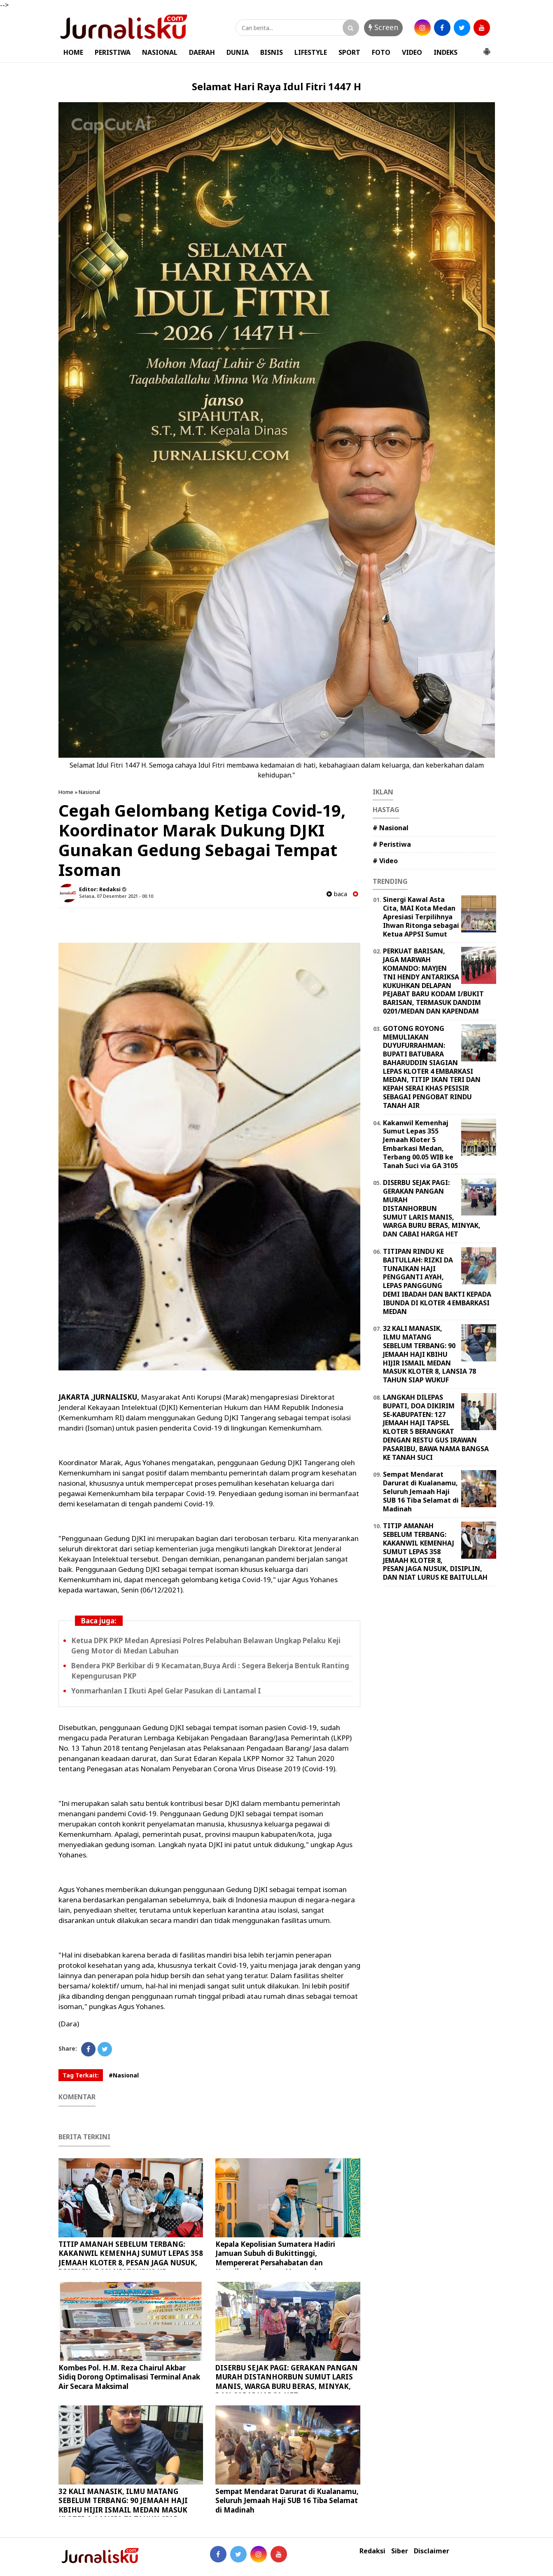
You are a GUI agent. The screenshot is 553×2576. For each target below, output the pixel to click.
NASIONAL (159, 52)
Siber (399, 2551)
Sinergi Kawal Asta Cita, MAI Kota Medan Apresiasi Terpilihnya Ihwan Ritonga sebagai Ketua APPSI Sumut (421, 916)
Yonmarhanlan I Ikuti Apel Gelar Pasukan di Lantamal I (166, 1690)
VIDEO (412, 52)
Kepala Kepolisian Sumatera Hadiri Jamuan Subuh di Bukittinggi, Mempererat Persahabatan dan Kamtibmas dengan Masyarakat (275, 2257)
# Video (385, 860)
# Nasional (390, 827)
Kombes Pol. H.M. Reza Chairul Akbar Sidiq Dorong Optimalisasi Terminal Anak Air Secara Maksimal (129, 2377)
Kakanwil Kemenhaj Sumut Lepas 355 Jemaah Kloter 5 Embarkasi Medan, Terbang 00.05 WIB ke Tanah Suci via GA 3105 (420, 1144)
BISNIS (271, 52)
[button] (487, 48)
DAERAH (202, 52)
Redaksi (372, 2551)
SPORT (349, 52)
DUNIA (237, 52)
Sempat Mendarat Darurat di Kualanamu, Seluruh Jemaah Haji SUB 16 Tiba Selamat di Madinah (287, 2500)
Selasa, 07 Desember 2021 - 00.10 (116, 896)
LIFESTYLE (310, 52)
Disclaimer (431, 2551)
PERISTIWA (113, 52)
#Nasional (124, 2075)
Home (65, 792)
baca (337, 893)
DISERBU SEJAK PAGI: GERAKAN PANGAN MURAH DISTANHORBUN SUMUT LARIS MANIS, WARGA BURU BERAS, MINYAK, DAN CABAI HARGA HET (286, 2381)
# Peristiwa (392, 844)
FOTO (381, 52)
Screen (383, 27)
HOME (73, 52)
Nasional (89, 792)
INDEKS (445, 52)
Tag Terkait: (81, 2075)
